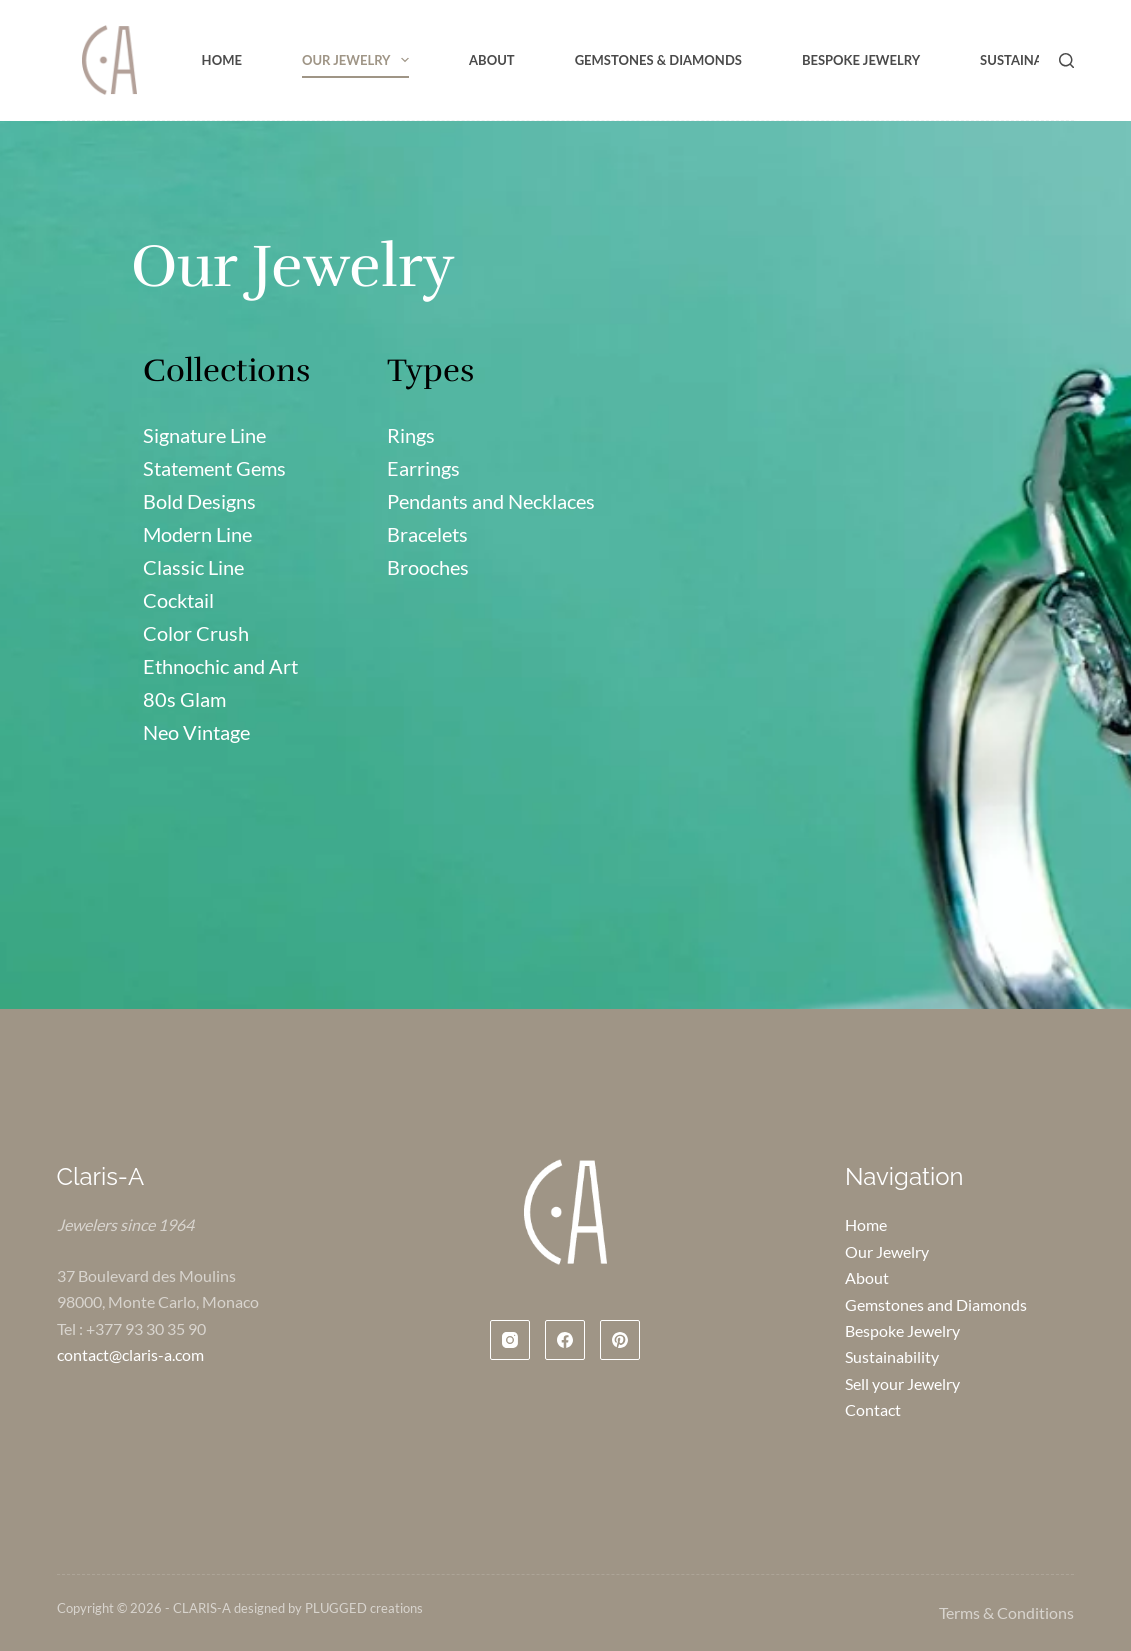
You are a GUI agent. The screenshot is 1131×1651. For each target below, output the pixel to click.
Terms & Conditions (1006, 1612)
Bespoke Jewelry (861, 60)
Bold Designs (199, 501)
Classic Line (193, 567)
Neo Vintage (196, 732)
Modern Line (197, 534)
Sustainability (1031, 60)
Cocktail (178, 600)
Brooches (428, 567)
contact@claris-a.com (130, 1354)
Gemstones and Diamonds (936, 1304)
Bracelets (427, 534)
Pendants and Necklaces (491, 501)
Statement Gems (214, 468)
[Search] (1066, 60)
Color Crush (196, 633)
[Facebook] (565, 1340)
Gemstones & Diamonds (658, 60)
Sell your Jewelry (902, 1383)
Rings (411, 435)
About (492, 60)
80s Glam (184, 699)
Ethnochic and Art (220, 666)
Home (222, 60)
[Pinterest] (620, 1340)
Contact (873, 1409)
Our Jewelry (359, 60)
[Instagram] (510, 1340)
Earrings (423, 468)
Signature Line (204, 435)
